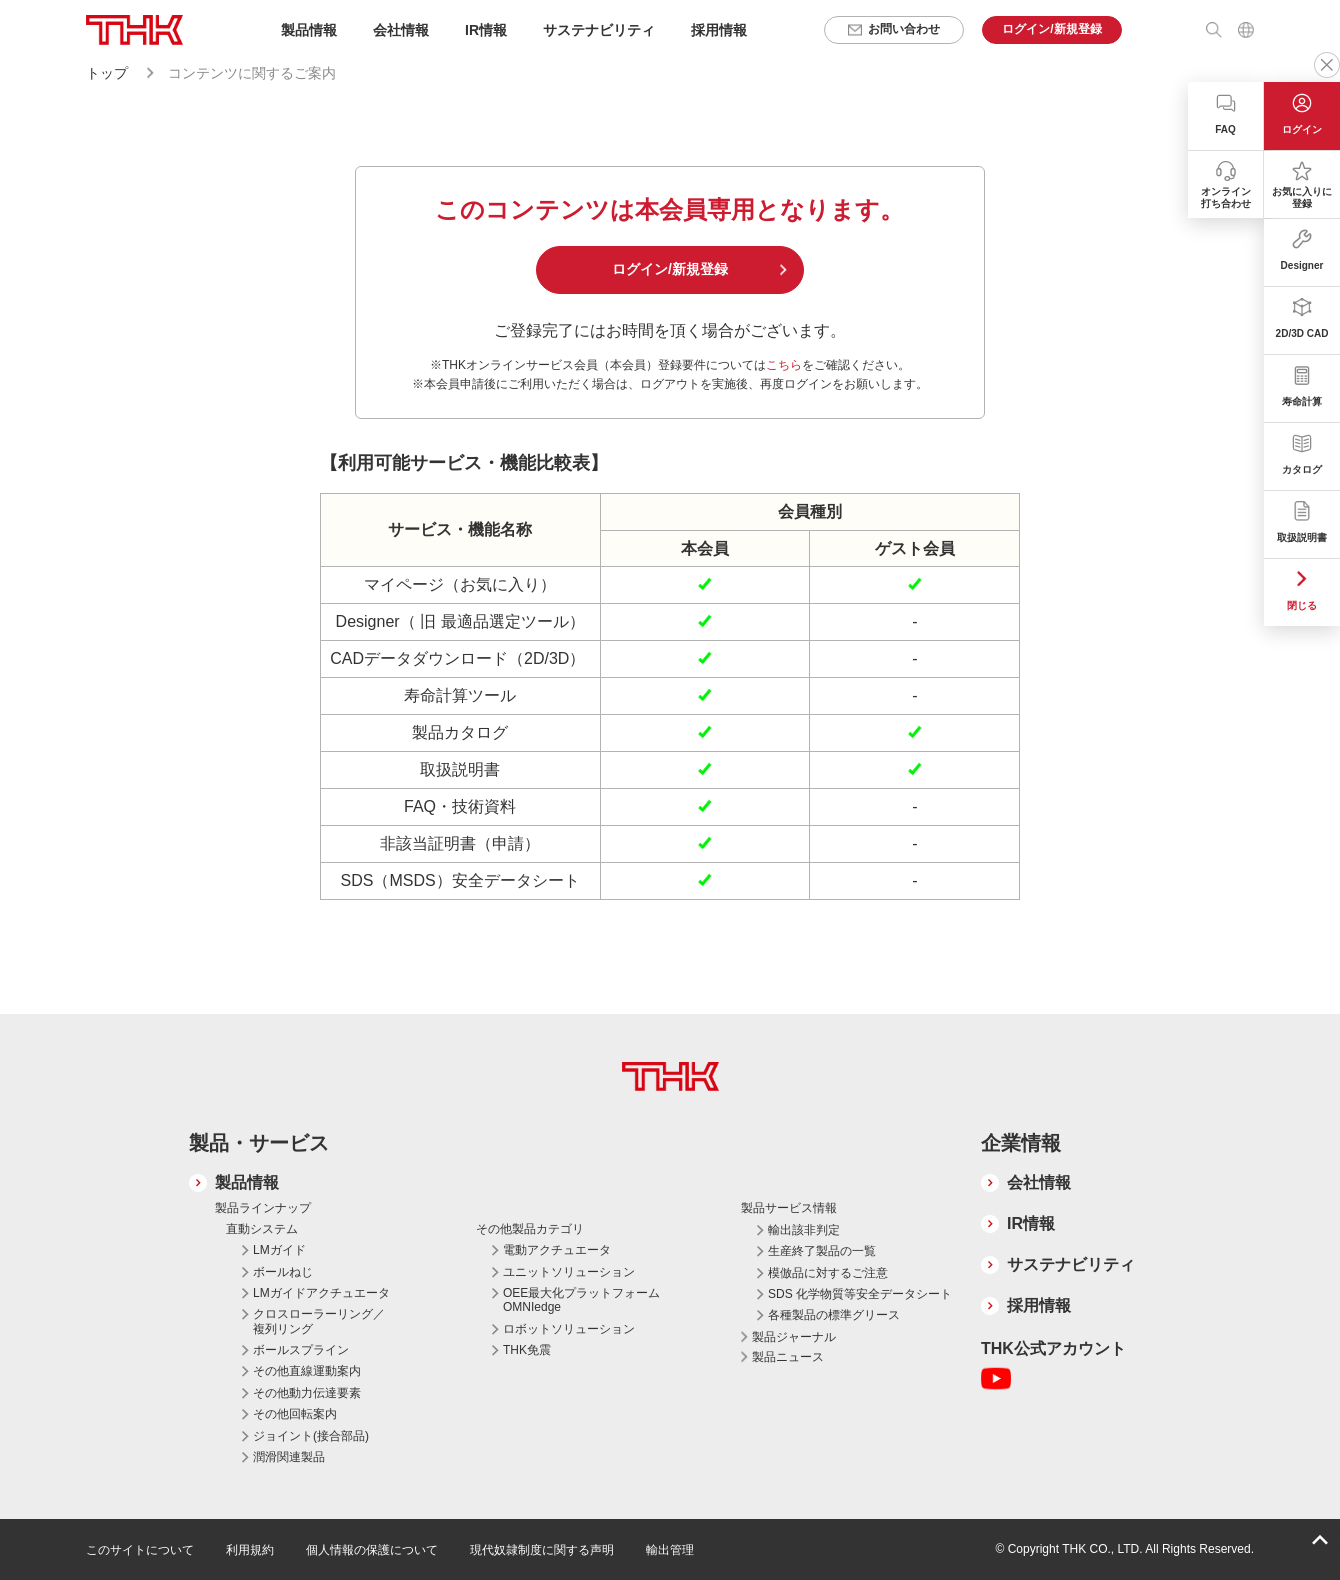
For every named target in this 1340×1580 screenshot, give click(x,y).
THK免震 (527, 1350)
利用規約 (250, 1550)
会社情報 (1039, 1182)
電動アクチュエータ (557, 1250)
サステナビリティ (1071, 1264)
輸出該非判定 (804, 1230)
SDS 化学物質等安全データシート (860, 1294)
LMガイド (279, 1250)
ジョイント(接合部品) (311, 1436)
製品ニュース (788, 1357)
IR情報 (1031, 1223)
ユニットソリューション (569, 1272)
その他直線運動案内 (307, 1371)
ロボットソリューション (569, 1329)
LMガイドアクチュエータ (321, 1293)
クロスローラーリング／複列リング (319, 1321)
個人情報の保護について (372, 1550)
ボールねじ (283, 1272)
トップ (107, 73)
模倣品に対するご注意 (828, 1273)
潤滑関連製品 (289, 1457)
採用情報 (719, 30)
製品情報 (247, 1182)
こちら (784, 365)
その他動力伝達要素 (307, 1393)
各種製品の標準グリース (834, 1315)
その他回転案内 (295, 1414)
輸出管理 (670, 1550)
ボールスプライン (301, 1350)
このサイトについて (140, 1550)
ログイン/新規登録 (670, 269)
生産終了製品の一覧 (822, 1251)
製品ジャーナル (794, 1337)
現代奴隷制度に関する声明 (542, 1550)
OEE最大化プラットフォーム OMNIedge (581, 1300)
